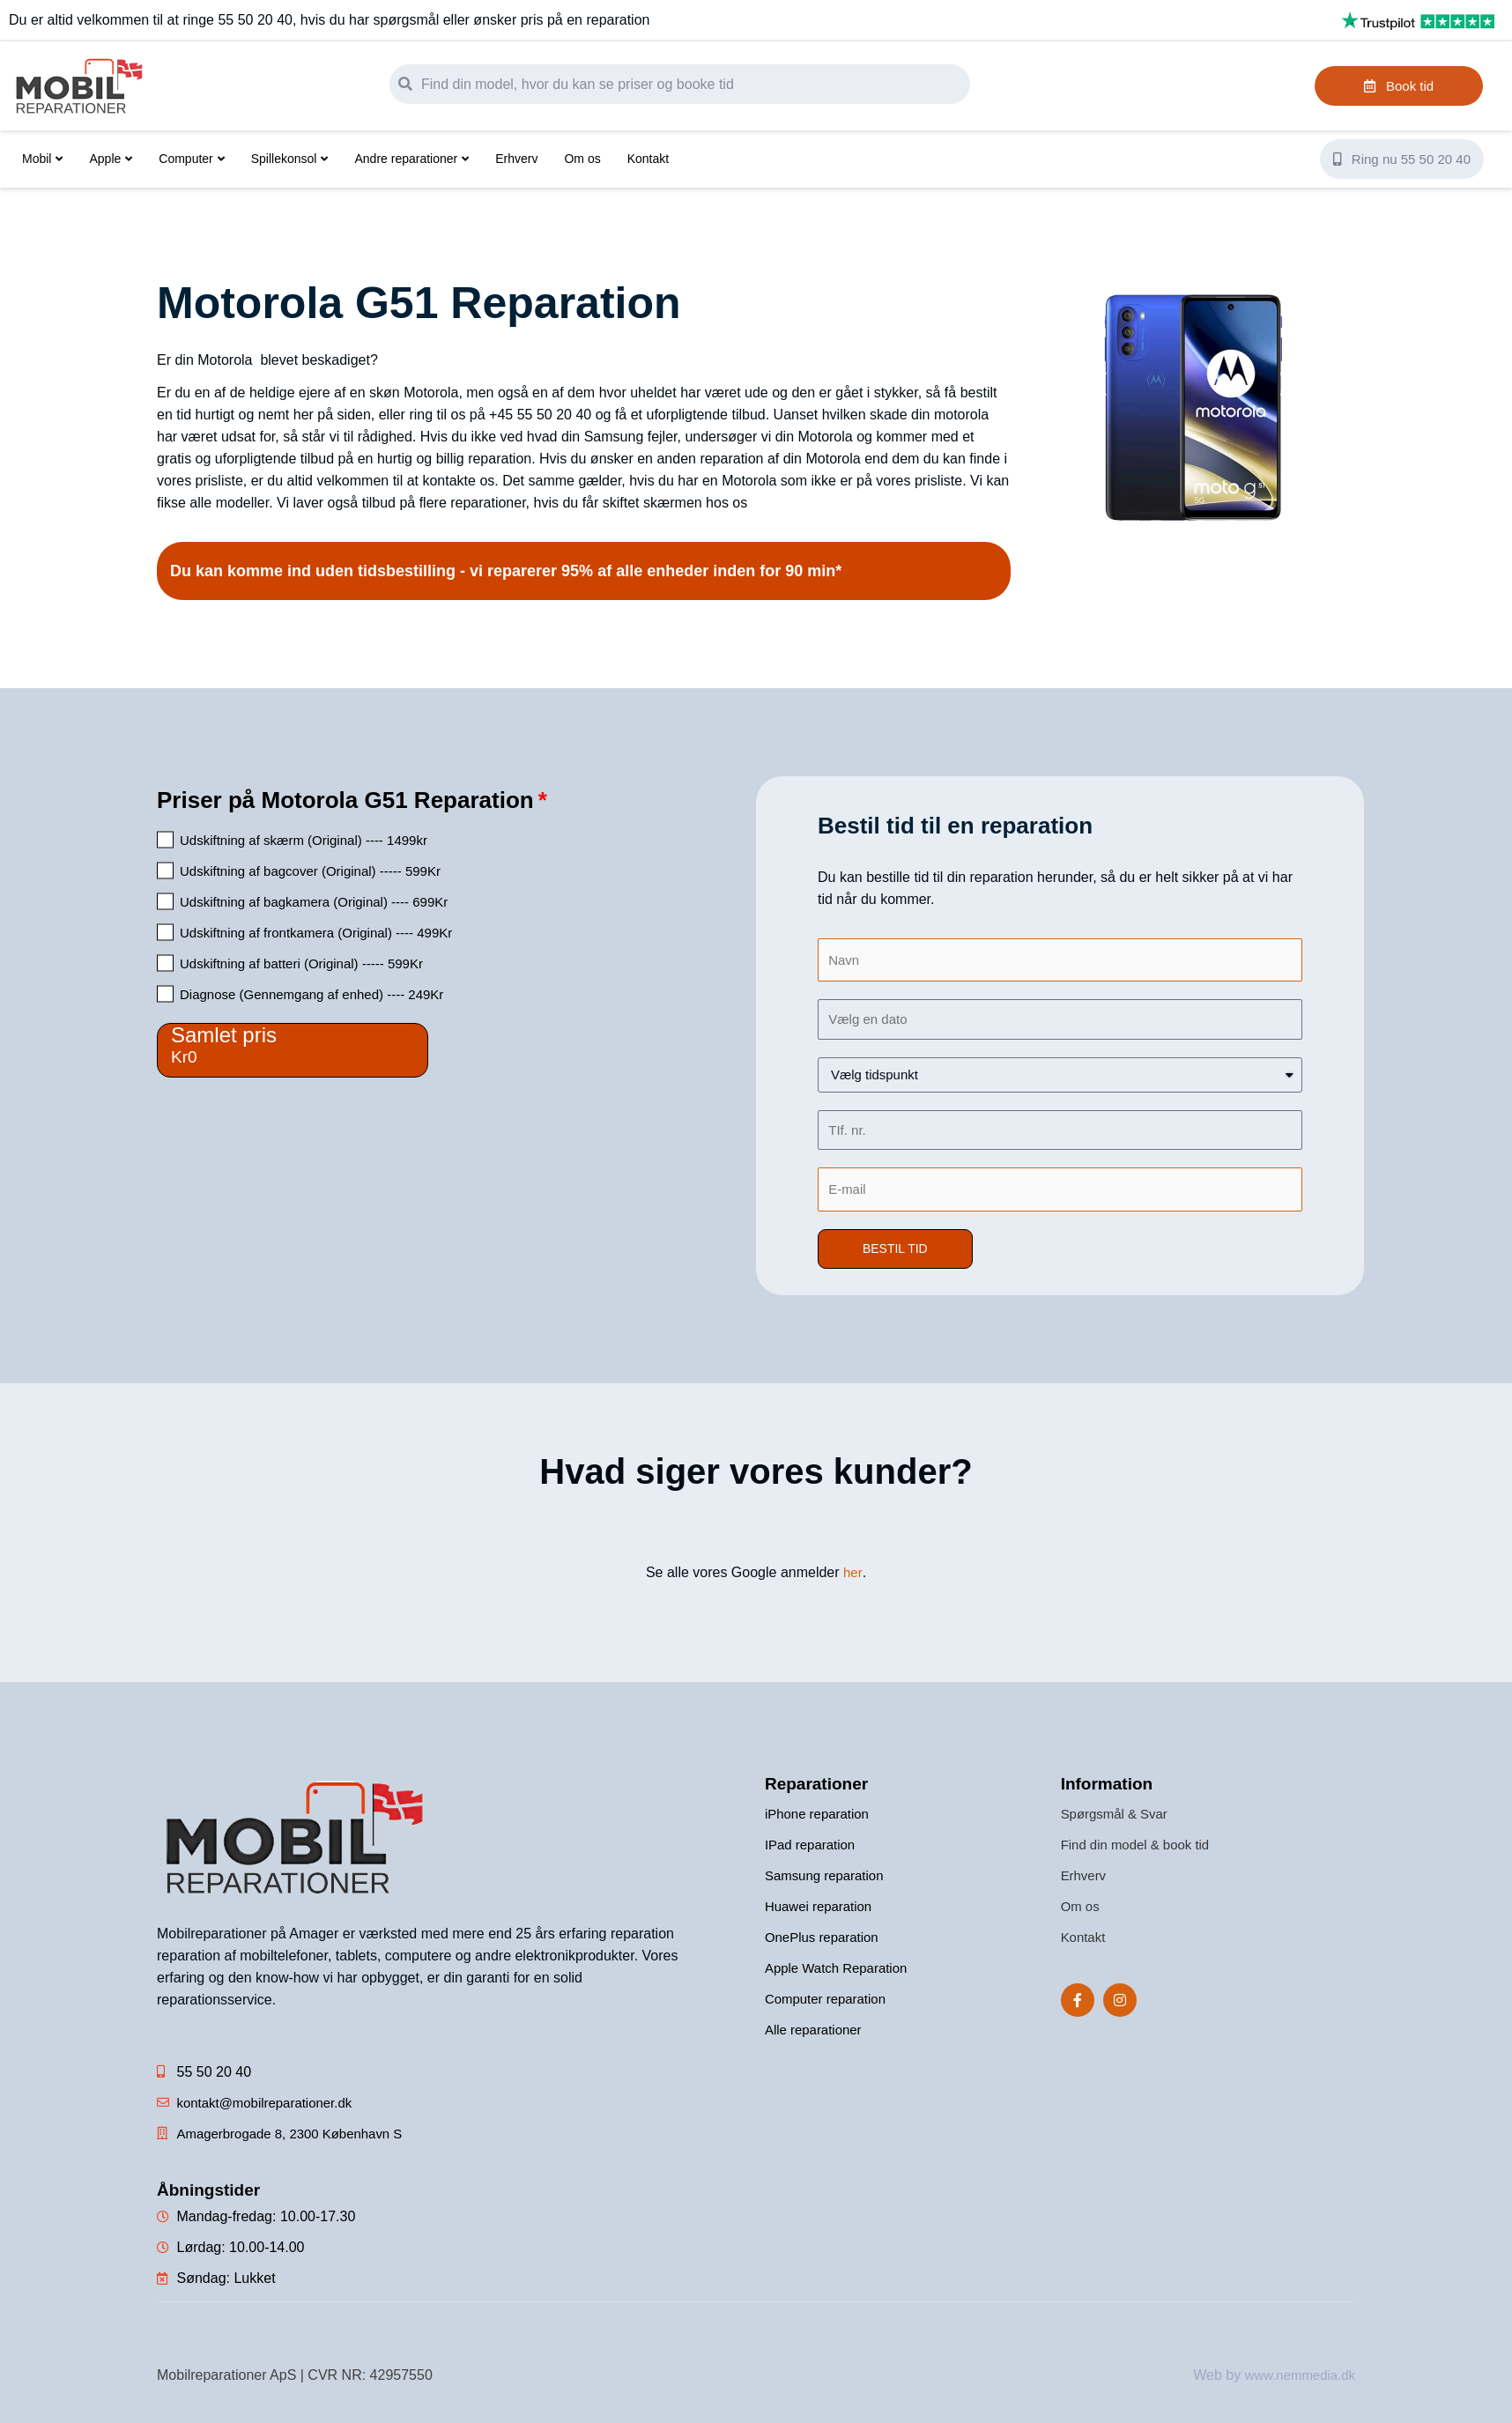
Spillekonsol (290, 159)
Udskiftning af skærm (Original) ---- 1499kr (303, 840)
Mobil (42, 159)
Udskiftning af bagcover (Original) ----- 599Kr (310, 870)
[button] (897, 1252)
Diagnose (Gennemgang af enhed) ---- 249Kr (311, 994)
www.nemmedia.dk (1296, 2378)
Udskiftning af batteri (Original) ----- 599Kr (301, 963)
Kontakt (648, 159)
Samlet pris (224, 1035)
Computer (191, 159)
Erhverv (516, 159)
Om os (582, 159)
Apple (110, 159)
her (853, 1575)
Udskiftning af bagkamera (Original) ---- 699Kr (314, 901)
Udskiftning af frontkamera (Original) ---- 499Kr (316, 932)
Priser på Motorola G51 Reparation (345, 800)
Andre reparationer (411, 159)
